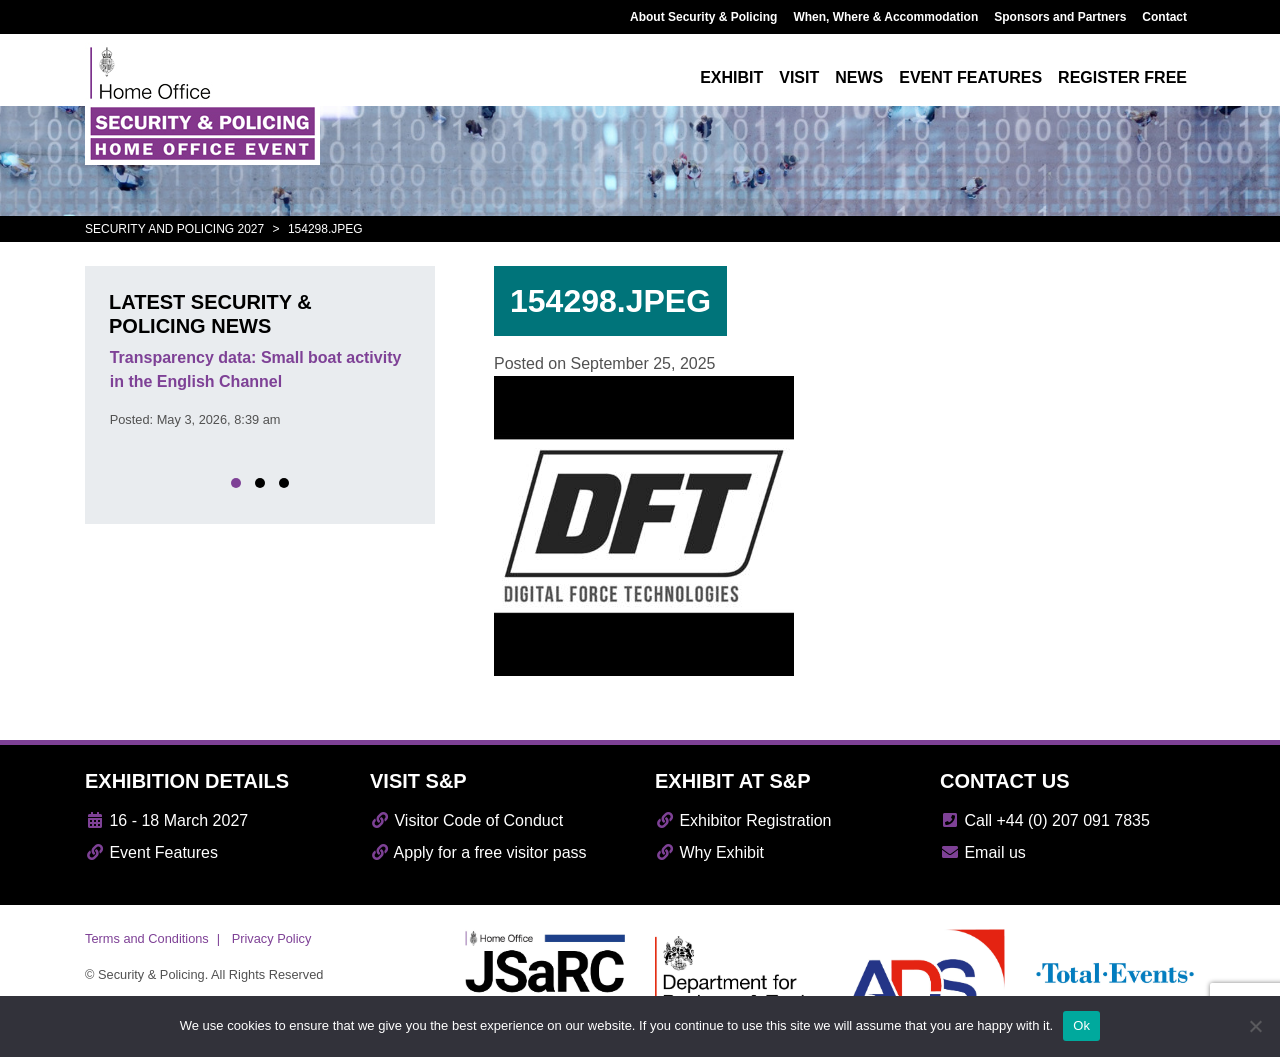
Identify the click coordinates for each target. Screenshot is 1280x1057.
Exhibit (731, 77)
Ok (1081, 1025)
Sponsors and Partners (1060, 17)
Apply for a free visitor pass (478, 852)
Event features (970, 77)
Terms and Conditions (147, 938)
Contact (1164, 17)
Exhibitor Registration (743, 820)
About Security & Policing (703, 17)
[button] (236, 483)
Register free (1122, 77)
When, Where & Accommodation (885, 17)
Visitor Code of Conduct (466, 820)
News (859, 77)
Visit (799, 77)
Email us (983, 852)
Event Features (151, 852)
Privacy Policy (272, 938)
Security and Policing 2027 (174, 229)
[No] (1255, 1026)
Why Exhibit (709, 852)
